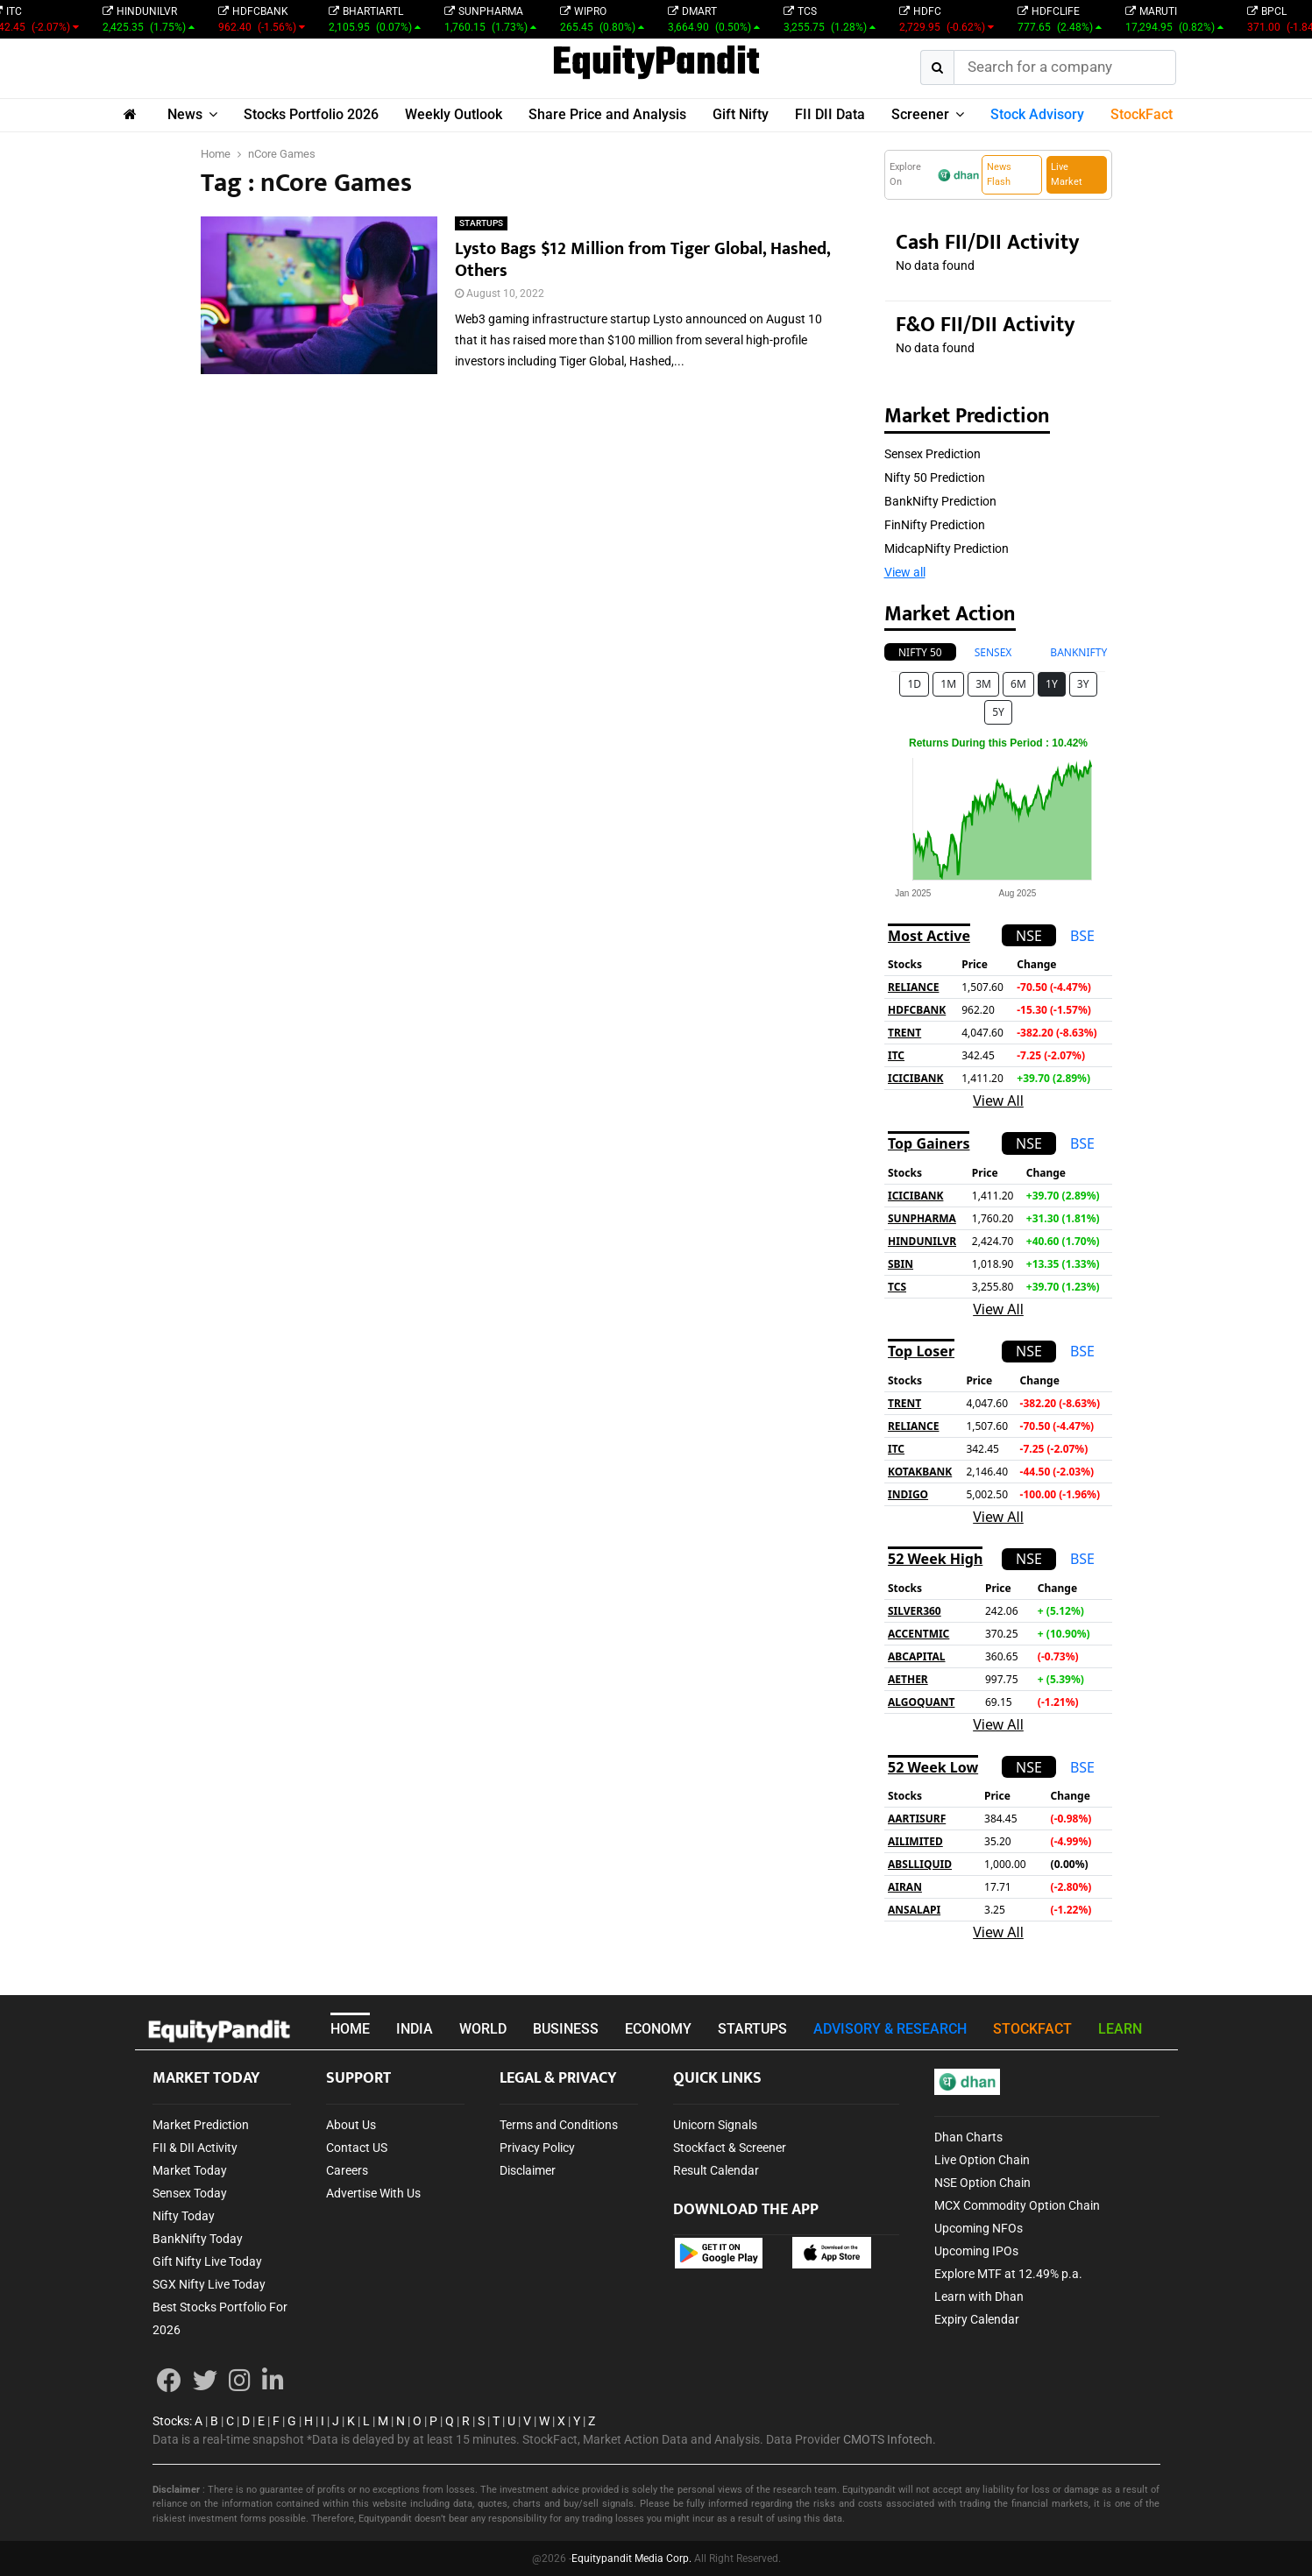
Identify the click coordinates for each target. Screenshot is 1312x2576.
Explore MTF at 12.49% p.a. (1008, 2274)
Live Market (1066, 174)
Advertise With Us (373, 2193)
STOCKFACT (1032, 2028)
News (184, 114)
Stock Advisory (1037, 114)
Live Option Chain (982, 2160)
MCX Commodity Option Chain (1017, 2205)
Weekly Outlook (453, 114)
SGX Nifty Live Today (209, 2284)
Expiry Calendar (976, 2319)
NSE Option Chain (982, 2183)
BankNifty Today (197, 2239)
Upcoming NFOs (978, 2228)
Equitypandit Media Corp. (631, 2558)
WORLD (483, 2028)
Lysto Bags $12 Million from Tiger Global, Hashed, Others (642, 260)
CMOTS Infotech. (889, 2439)
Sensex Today (189, 2193)
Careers (347, 2170)
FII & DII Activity (195, 2148)
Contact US (356, 2148)
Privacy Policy (537, 2148)
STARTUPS (481, 223)
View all (904, 572)
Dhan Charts (968, 2137)
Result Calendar (716, 2170)
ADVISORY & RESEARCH (890, 2028)
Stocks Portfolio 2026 (311, 114)
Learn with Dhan (979, 2296)
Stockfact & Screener (729, 2148)
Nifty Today (183, 2216)
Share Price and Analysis (607, 114)
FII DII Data (830, 114)
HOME (350, 2028)
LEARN (1120, 2028)
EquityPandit (656, 64)
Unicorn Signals (715, 2125)
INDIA (414, 2028)
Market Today (189, 2170)
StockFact (1141, 114)
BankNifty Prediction (940, 501)
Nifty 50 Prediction (934, 478)
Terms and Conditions (559, 2125)
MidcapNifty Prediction (946, 548)
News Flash (999, 174)
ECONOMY (658, 2028)
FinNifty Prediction (934, 525)
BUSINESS (566, 2028)
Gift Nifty (741, 114)
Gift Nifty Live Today (207, 2261)
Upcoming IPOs (976, 2251)
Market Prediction (200, 2125)
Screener (920, 114)
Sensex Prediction (932, 454)
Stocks (170, 2421)
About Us (351, 2125)
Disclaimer (528, 2170)
